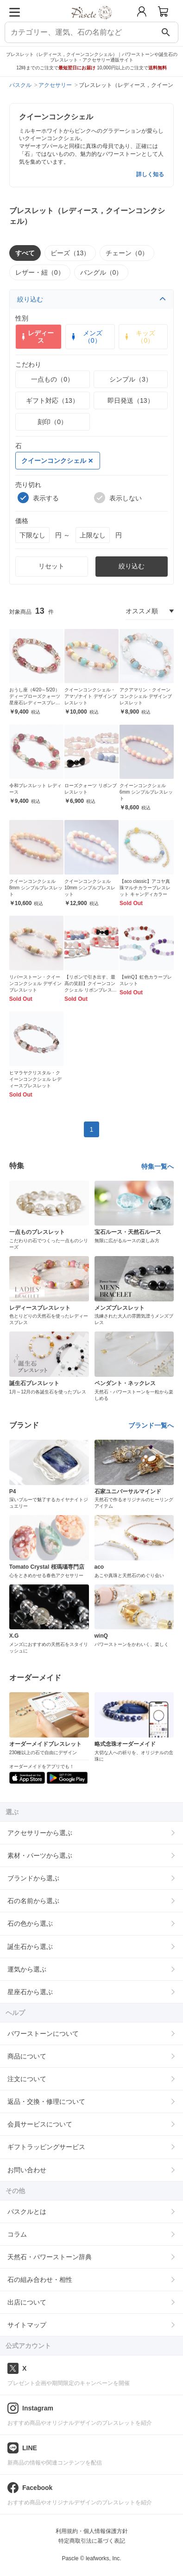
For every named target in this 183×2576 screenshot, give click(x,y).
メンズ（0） (85, 336)
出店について (26, 2302)
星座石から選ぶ (30, 1992)
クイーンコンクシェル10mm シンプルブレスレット (90, 888)
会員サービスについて (39, 2124)
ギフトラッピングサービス (46, 2147)
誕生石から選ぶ (30, 1946)
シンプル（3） (130, 379)
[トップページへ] (91, 22)
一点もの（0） (52, 379)
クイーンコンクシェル (57, 460)
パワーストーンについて (43, 2033)
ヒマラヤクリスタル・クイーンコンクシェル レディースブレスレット (35, 1079)
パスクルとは (26, 2211)
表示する (38, 497)
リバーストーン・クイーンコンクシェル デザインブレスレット (35, 983)
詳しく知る (150, 174)
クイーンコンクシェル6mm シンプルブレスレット (146, 792)
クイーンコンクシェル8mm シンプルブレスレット (36, 888)
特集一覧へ (157, 1166)
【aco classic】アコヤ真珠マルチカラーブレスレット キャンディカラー (145, 888)
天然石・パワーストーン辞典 (49, 2257)
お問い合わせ (26, 2170)
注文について (26, 2079)
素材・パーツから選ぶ (39, 1855)
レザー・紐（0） (39, 272)
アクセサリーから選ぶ (39, 1832)
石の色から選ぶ (30, 1923)
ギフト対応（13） (52, 400)
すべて (25, 253)
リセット (51, 566)
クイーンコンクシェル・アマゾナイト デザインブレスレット (90, 696)
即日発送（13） (130, 400)
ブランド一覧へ (151, 1425)
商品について (26, 2056)
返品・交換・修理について (46, 2101)
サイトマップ (26, 2325)
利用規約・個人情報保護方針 (92, 2531)
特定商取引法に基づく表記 (91, 2541)
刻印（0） (52, 421)
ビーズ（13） (70, 253)
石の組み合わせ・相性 (39, 2279)
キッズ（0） (139, 336)
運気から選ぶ (26, 1969)
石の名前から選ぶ (33, 1900)
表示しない (118, 497)
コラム (17, 2234)
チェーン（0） (127, 253)
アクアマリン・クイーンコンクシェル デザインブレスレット (146, 696)
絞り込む (91, 299)
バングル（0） (101, 272)
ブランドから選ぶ (33, 1878)
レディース (36, 336)
